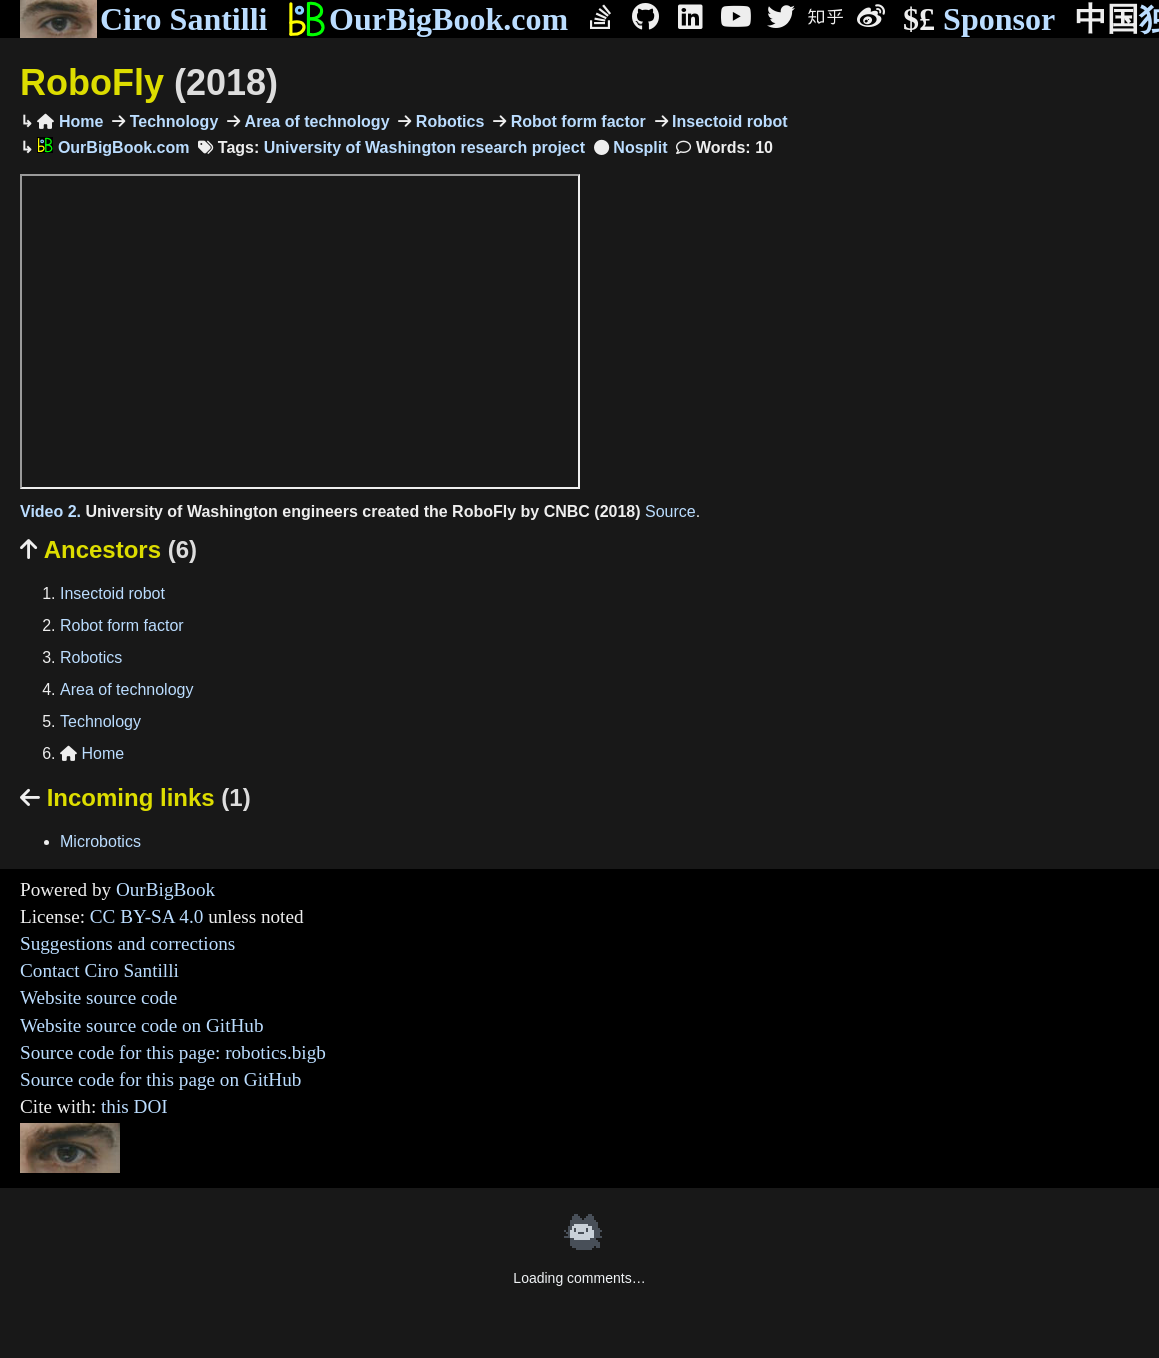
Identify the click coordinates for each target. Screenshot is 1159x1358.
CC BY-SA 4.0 (147, 916)
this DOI (134, 1106)
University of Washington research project (424, 147)
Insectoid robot (728, 121)
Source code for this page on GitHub (160, 1079)
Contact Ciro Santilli (99, 970)
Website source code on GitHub (142, 1025)
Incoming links (135, 797)
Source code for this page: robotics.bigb (173, 1052)
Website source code (98, 997)
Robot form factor (576, 121)
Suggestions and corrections (127, 943)
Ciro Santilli (143, 19)
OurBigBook (165, 889)
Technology (171, 121)
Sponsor (979, 19)
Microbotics (100, 841)
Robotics (447, 121)
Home (70, 121)
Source (670, 511)
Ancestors (108, 549)
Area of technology (314, 121)
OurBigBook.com (427, 19)
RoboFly (149, 82)
